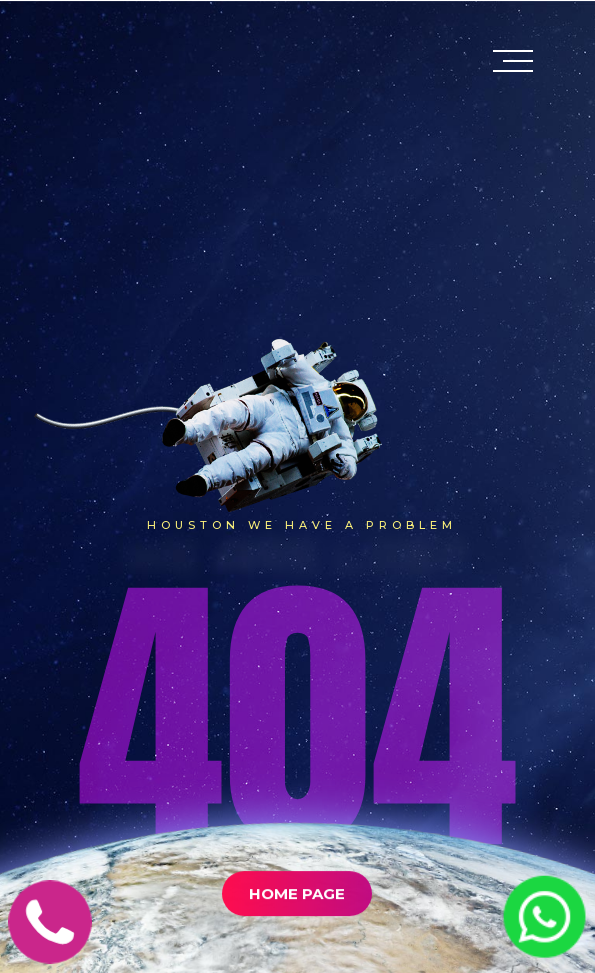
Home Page (297, 918)
